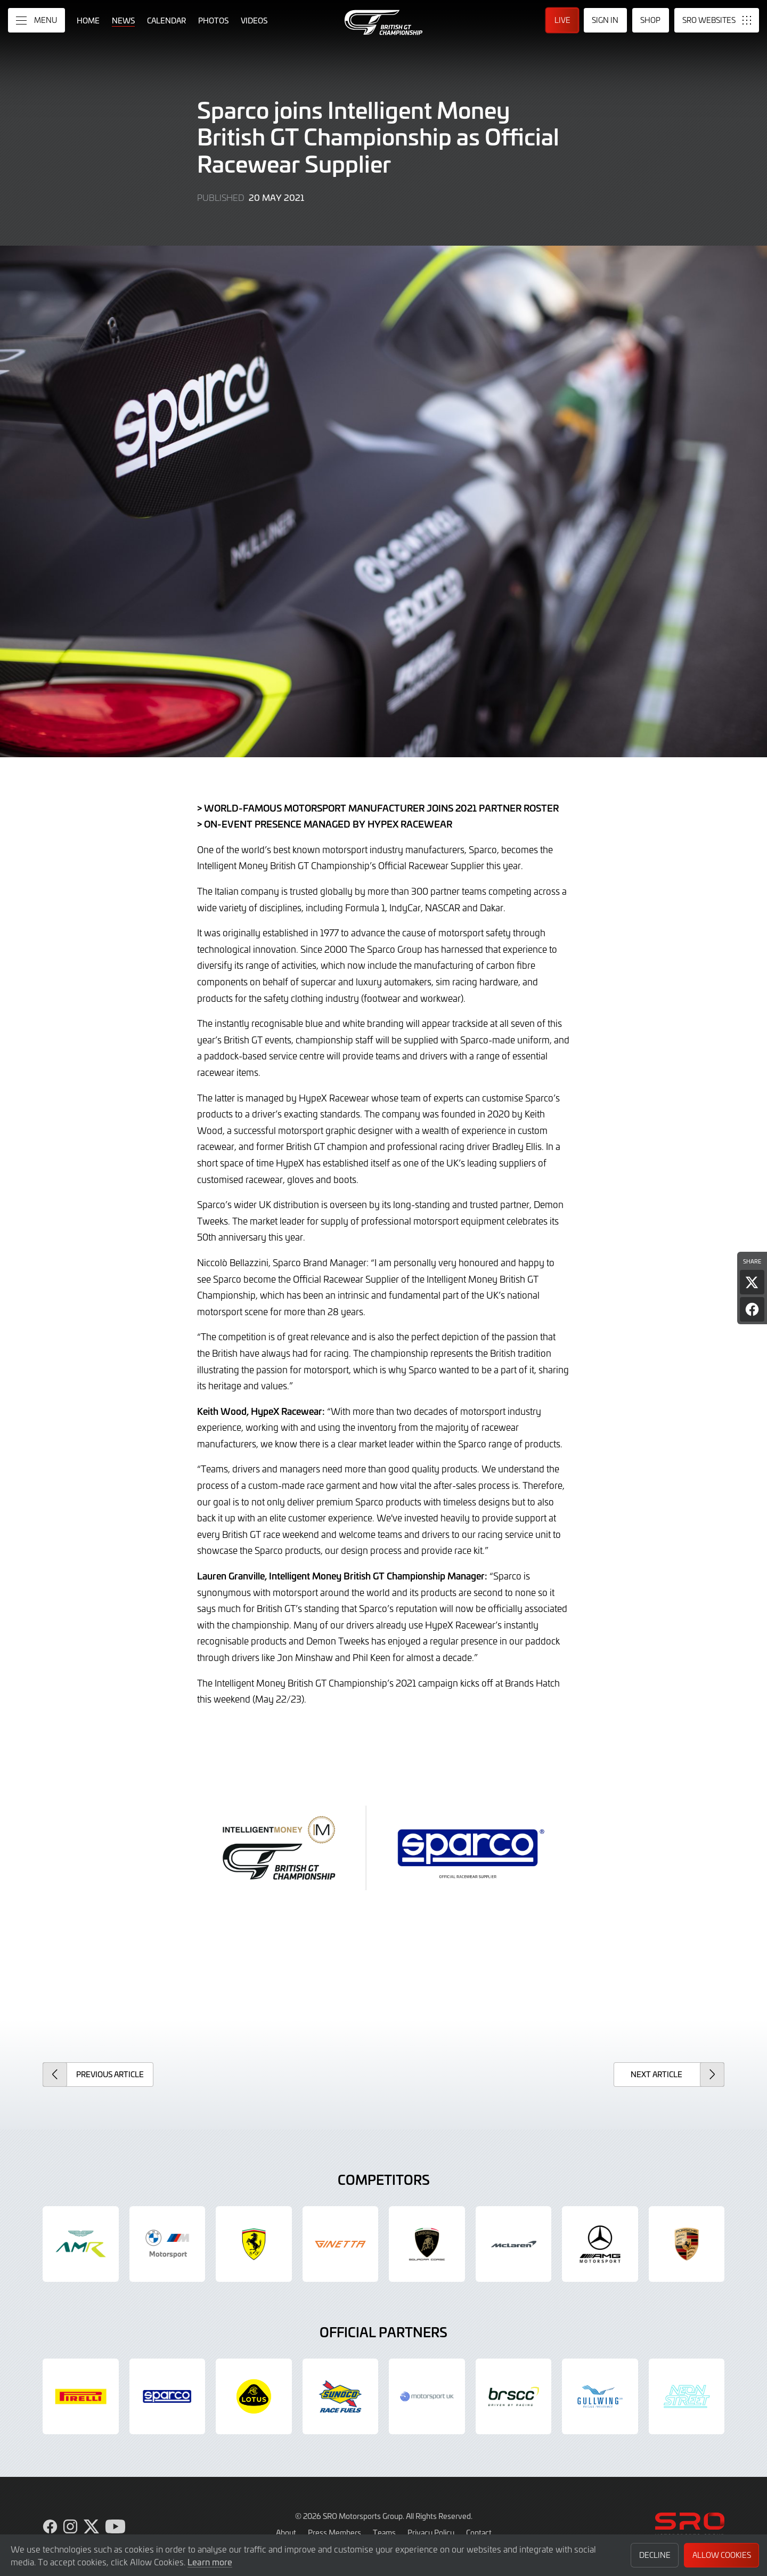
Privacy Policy (430, 2532)
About (286, 2532)
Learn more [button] (209, 2561)
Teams (384, 2532)
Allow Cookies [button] (721, 2555)
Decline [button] (655, 2555)
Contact (479, 2532)
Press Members (334, 2532)
